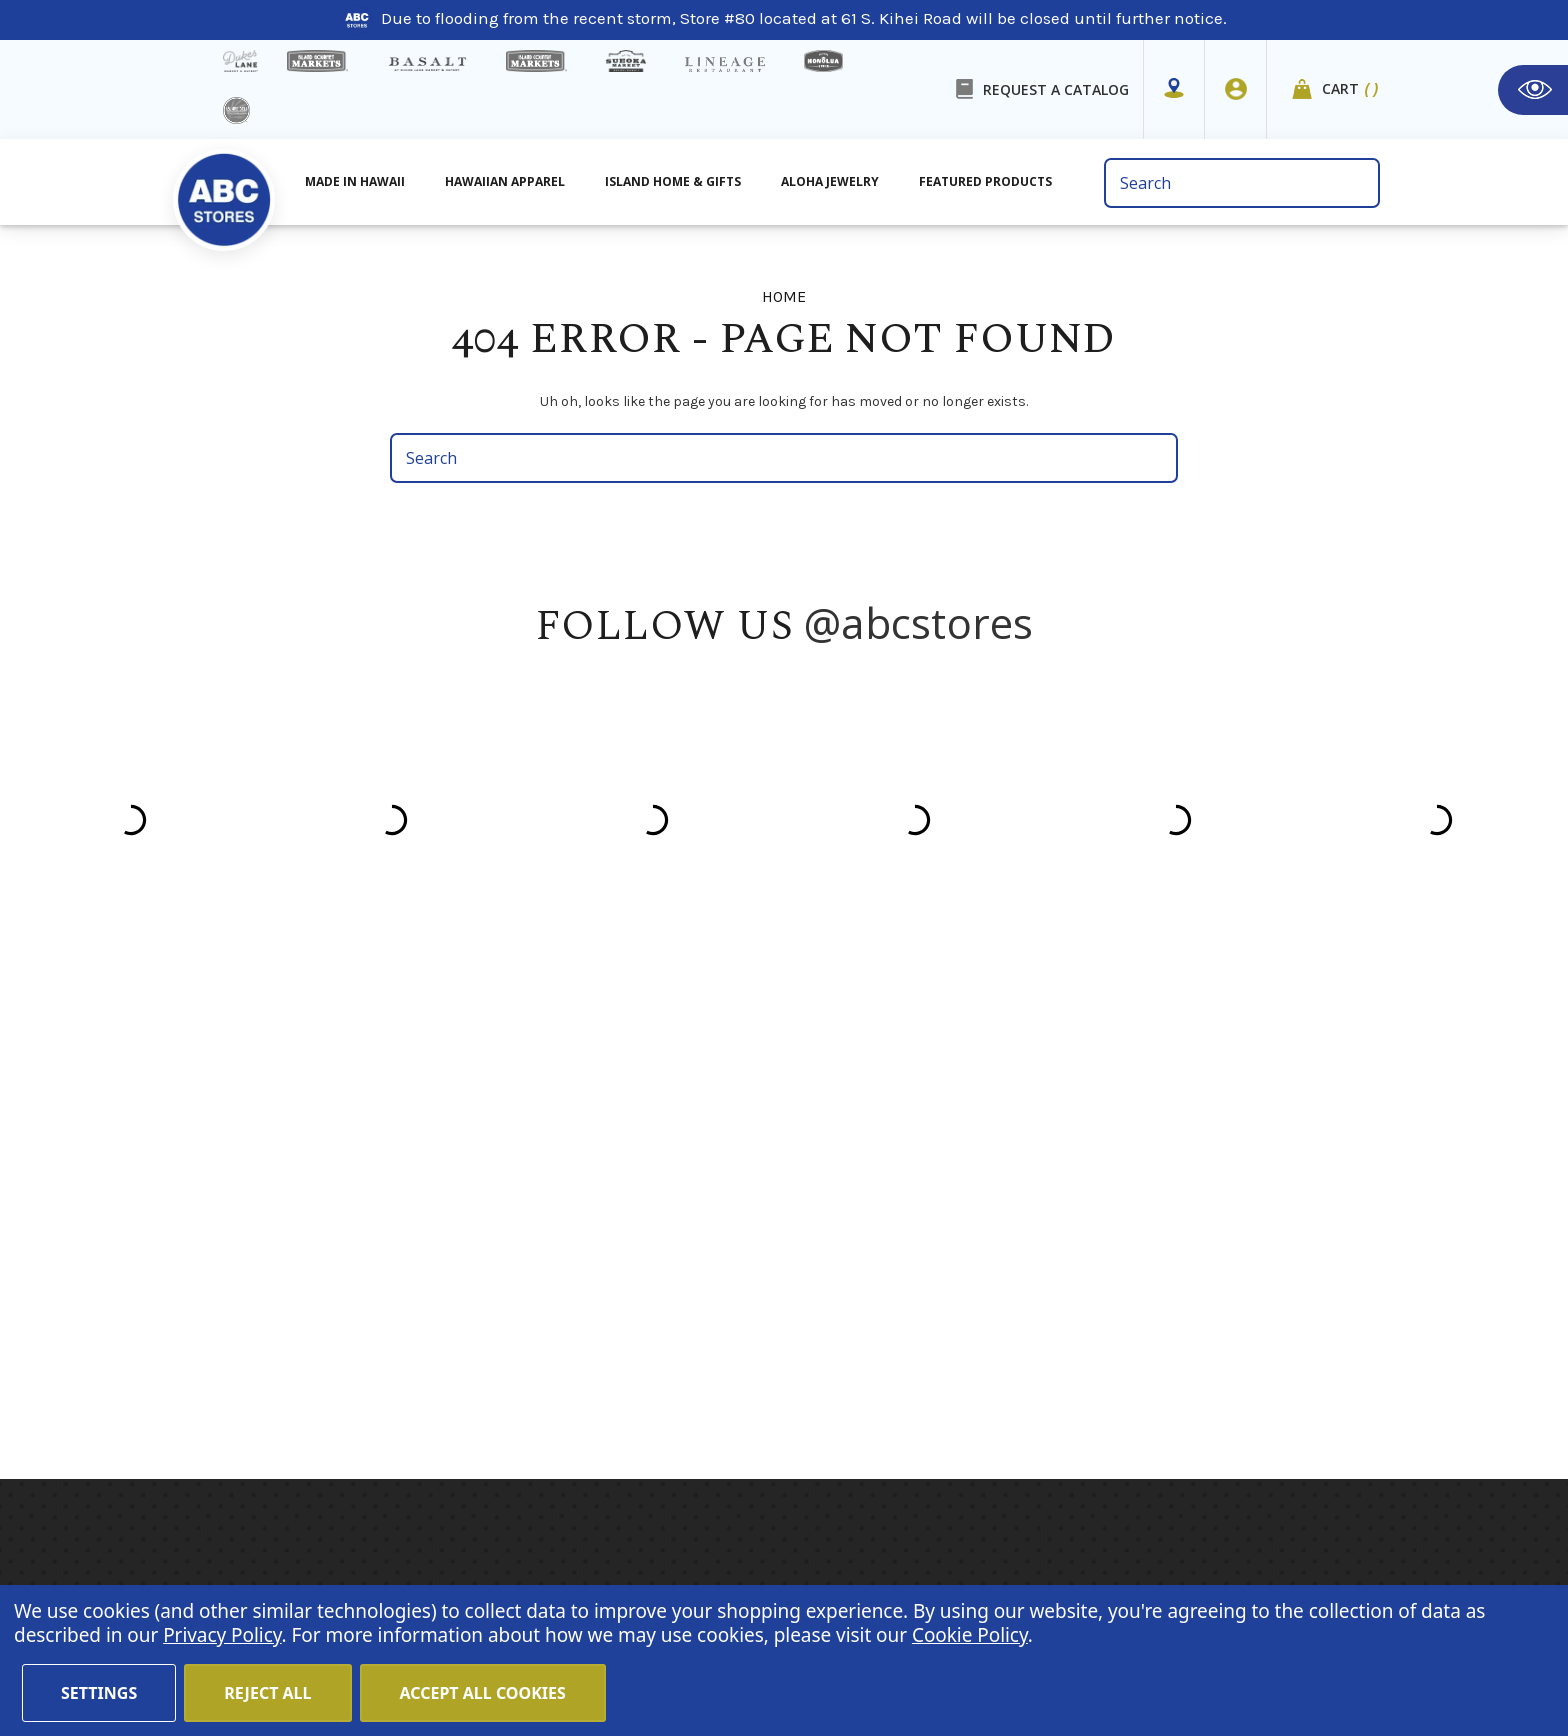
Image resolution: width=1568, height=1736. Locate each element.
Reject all (267, 1693)
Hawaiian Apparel (505, 181)
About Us (567, 1148)
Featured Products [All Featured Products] (985, 181)
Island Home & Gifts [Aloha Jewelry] (673, 181)
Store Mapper (584, 1175)
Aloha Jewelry (763, 1175)
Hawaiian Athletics (988, 1175)
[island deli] (236, 110)
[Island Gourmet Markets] (317, 61)
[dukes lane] (240, 61)
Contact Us (574, 1202)
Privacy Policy (1244, 1315)
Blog (549, 1229)
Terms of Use (741, 1534)
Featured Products (782, 1229)
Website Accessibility (1126, 1534)
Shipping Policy (593, 1283)
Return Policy (1271, 1534)
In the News (577, 1256)
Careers (641, 1534)
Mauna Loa (958, 1148)
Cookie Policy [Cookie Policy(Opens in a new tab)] (970, 1635)
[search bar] (1241, 183)
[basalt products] (427, 64)
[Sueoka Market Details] (626, 61)
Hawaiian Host (971, 1121)
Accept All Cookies (483, 1693)
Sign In (1308, 1555)
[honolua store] (823, 61)
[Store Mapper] (1174, 89)
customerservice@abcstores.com (373, 1306)
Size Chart (571, 1337)
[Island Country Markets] (536, 61)
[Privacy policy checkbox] (1158, 1287)
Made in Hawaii (772, 1121)
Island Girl (953, 1202)
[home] (224, 189)
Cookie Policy (981, 1534)
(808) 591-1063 (304, 1254)
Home (555, 1121)
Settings (99, 1693)
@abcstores (919, 622)
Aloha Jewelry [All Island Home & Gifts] (830, 181)
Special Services (595, 1364)
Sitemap (565, 1310)
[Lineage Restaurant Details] (725, 64)
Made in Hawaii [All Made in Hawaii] (355, 181)
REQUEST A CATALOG (1056, 89)
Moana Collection (982, 1229)
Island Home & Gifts (789, 1202)
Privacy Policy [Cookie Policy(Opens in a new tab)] (222, 1635)
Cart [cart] (1351, 89)
